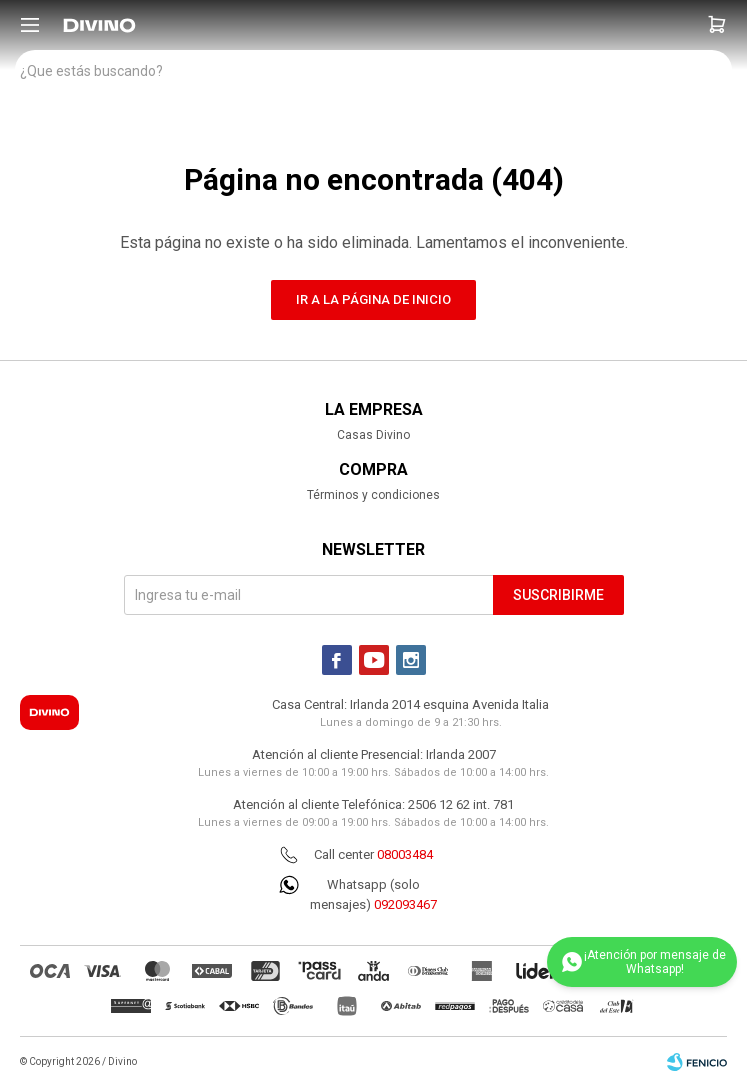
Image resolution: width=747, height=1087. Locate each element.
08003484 (405, 854)
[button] (717, 25)
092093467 (405, 904)
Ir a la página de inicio (373, 299)
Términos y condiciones (373, 495)
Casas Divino (373, 435)
